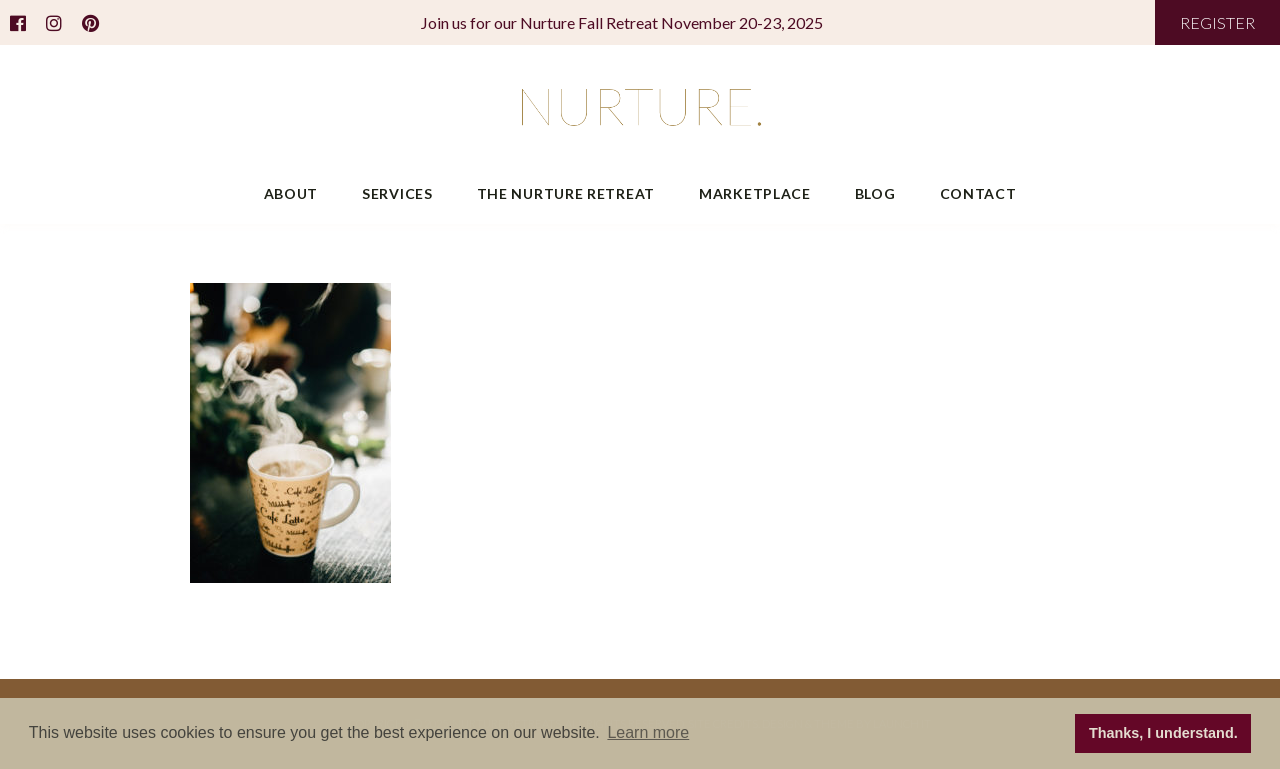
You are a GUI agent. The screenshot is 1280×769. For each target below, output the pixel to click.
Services (397, 193)
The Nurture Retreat (566, 193)
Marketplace (755, 193)
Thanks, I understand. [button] (1163, 733)
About (291, 193)
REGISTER (1217, 22)
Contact (978, 193)
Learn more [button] (648, 732)
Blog (875, 193)
